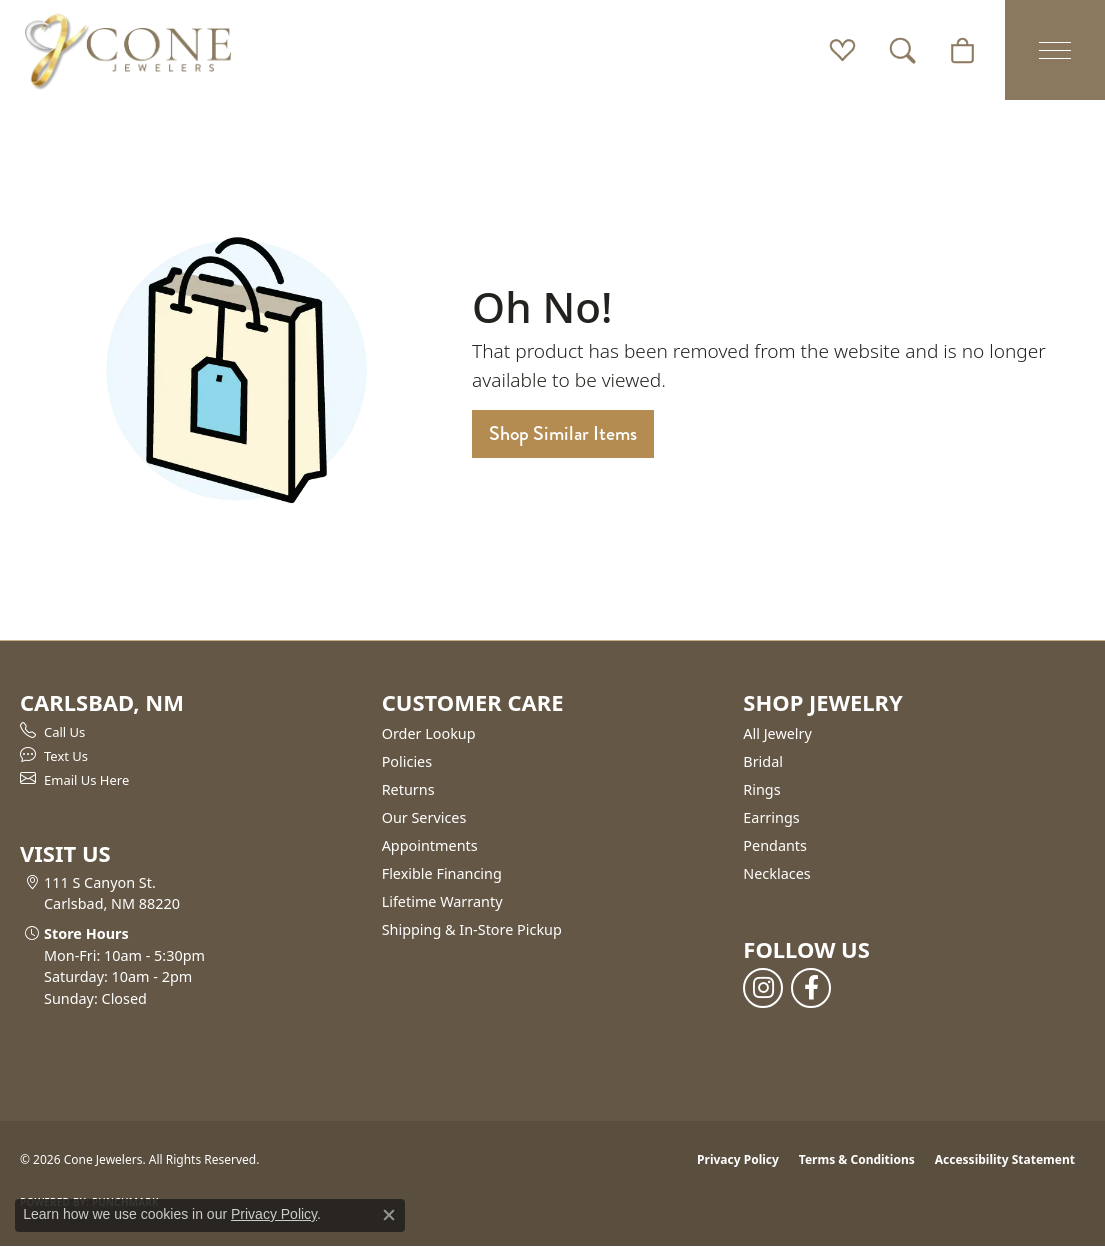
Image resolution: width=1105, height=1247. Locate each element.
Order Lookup (429, 733)
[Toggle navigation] (1055, 50)
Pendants (775, 845)
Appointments (430, 845)
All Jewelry (777, 733)
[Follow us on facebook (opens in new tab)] (811, 988)
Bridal (763, 761)
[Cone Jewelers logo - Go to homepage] (128, 50)
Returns (408, 789)
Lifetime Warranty (442, 901)
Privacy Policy (738, 1159)
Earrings (771, 817)
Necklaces (776, 873)
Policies (407, 761)
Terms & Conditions (857, 1159)
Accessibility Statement (1005, 1159)
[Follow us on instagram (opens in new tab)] (763, 988)
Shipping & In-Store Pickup (472, 929)
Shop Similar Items (563, 433)
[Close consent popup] (389, 1215)
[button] (842, 50)
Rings (761, 789)
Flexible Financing (442, 873)
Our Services (424, 817)
